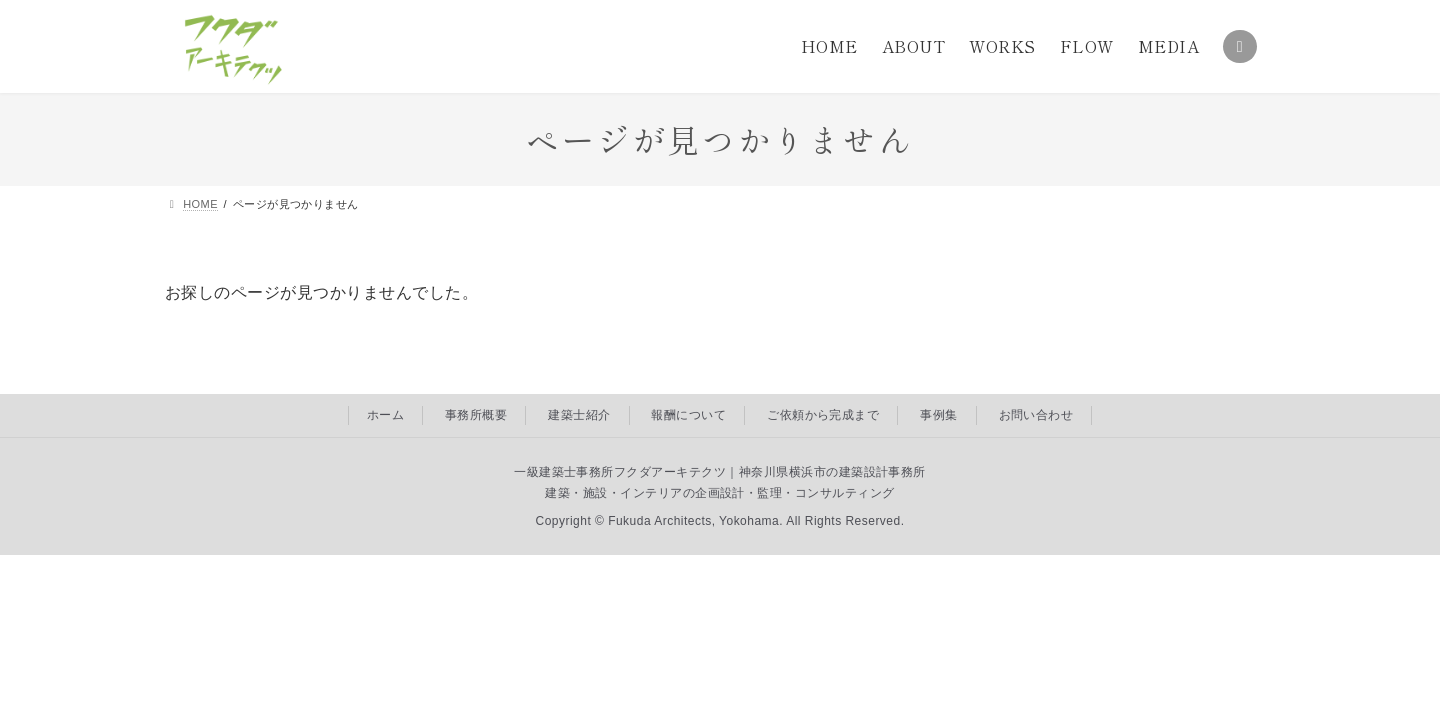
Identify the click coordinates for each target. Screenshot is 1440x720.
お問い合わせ (1036, 415)
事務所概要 (476, 415)
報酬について (688, 415)
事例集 (938, 415)
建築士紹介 (579, 415)
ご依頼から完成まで (823, 415)
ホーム (385, 415)
